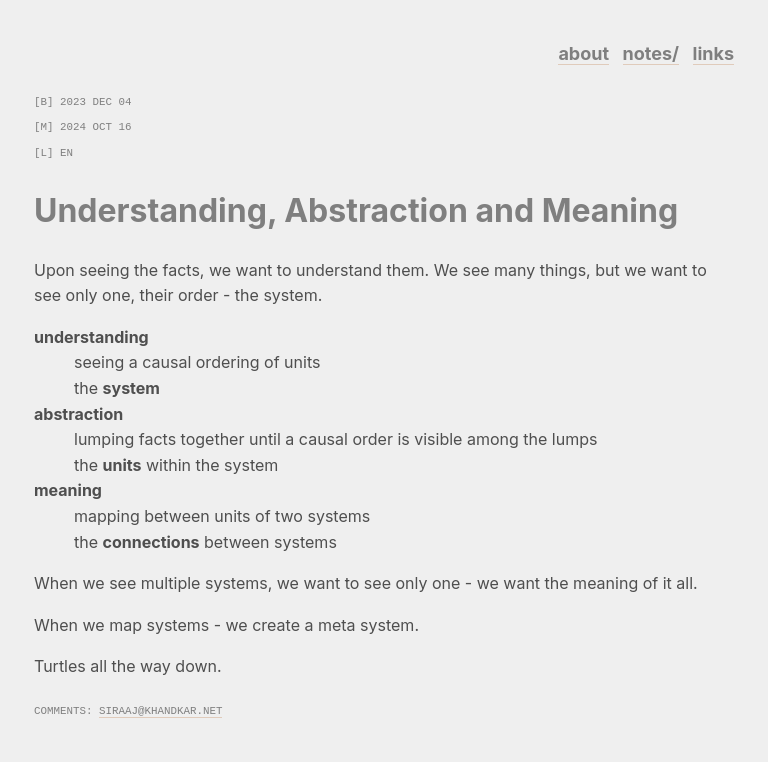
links (713, 53)
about (583, 53)
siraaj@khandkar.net (160, 709)
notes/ (651, 53)
